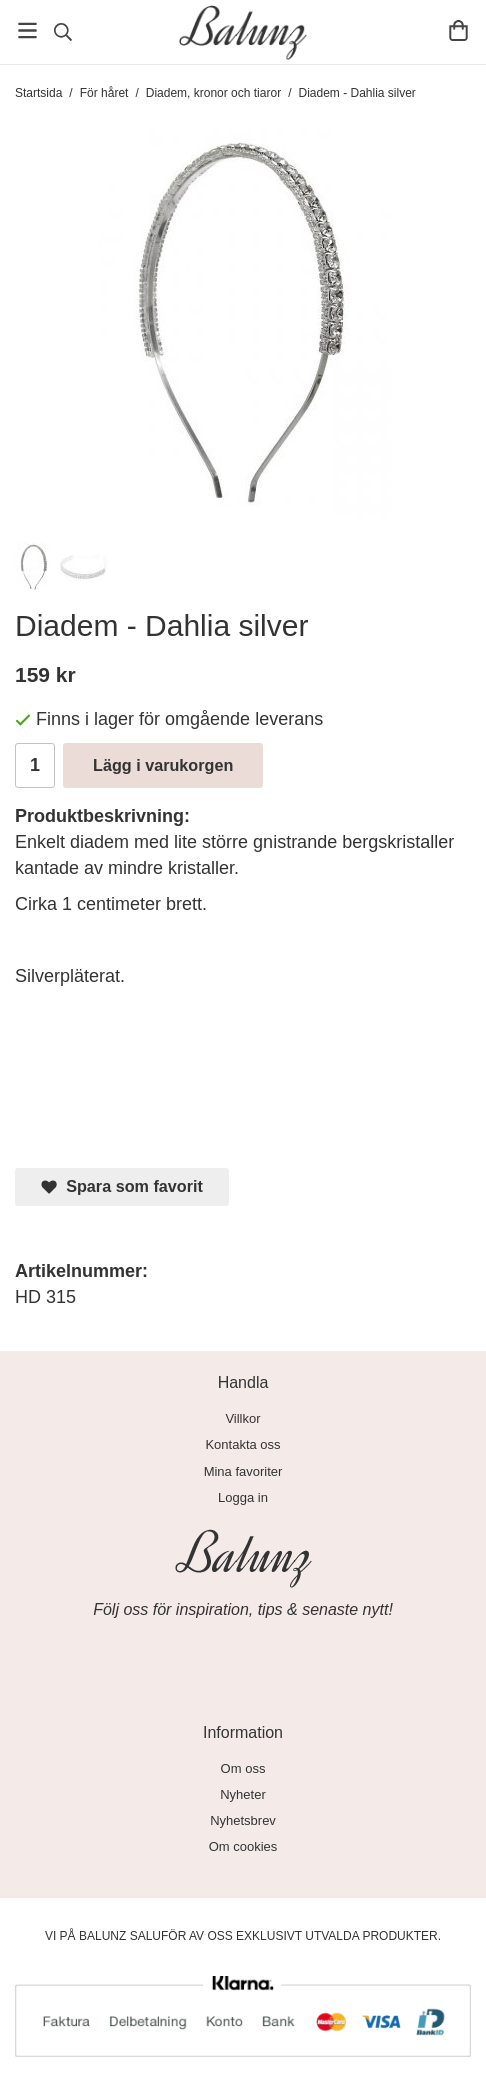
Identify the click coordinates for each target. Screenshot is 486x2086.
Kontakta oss (242, 1444)
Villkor (242, 1418)
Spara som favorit (122, 1186)
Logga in (243, 1497)
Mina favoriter (243, 1471)
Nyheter (243, 1794)
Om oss (243, 1768)
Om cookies (243, 1846)
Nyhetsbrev (243, 1820)
